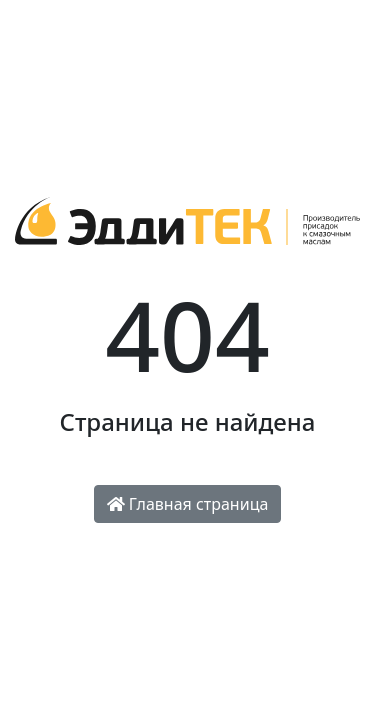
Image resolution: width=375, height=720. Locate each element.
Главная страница (188, 504)
